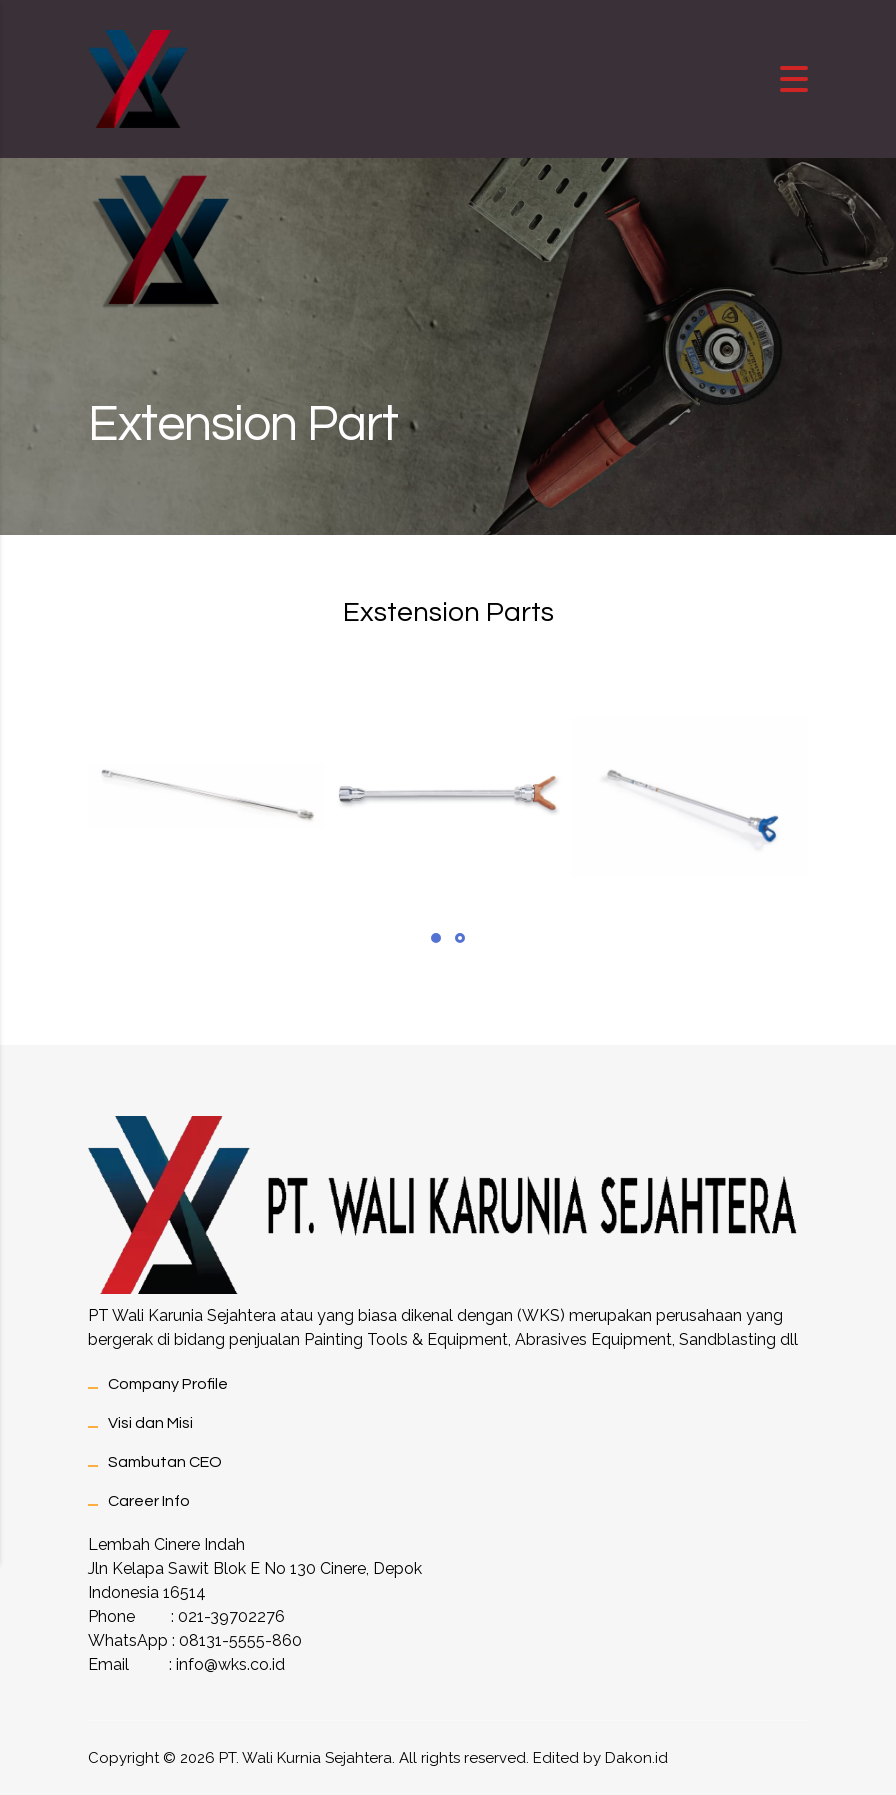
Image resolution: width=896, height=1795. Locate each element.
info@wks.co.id (230, 1664)
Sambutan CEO (165, 1462)
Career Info (149, 1501)
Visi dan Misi (150, 1423)
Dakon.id (636, 1758)
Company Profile (168, 1384)
